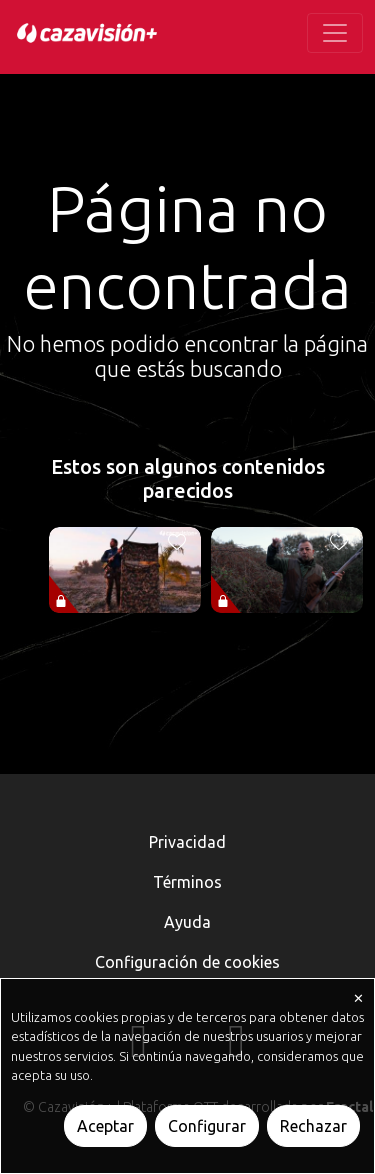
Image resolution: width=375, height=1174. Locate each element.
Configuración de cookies (187, 962)
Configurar (207, 1126)
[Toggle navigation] (335, 33)
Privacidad (187, 842)
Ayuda (187, 922)
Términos (187, 882)
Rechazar (313, 1126)
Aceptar (105, 1126)
